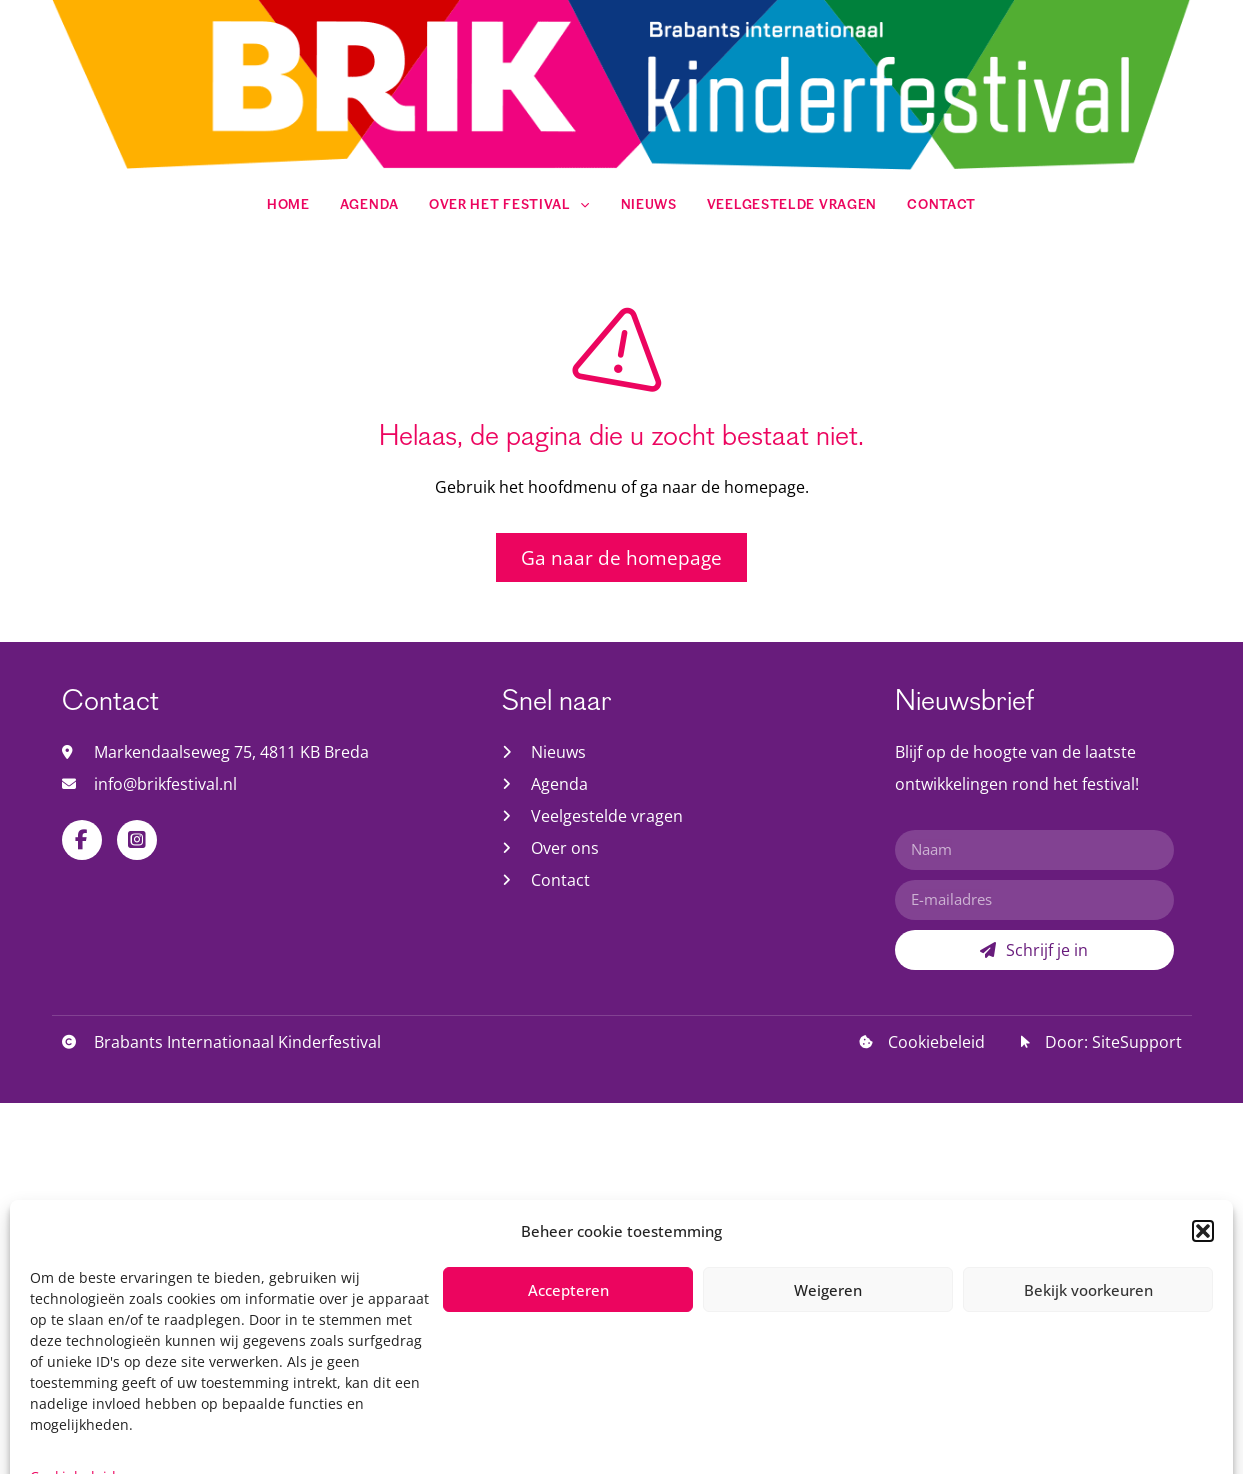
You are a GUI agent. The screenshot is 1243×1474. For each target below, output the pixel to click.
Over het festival (510, 205)
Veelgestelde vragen (792, 205)
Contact (941, 205)
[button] (1203, 1421)
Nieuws (649, 205)
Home (288, 205)
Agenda (369, 205)
